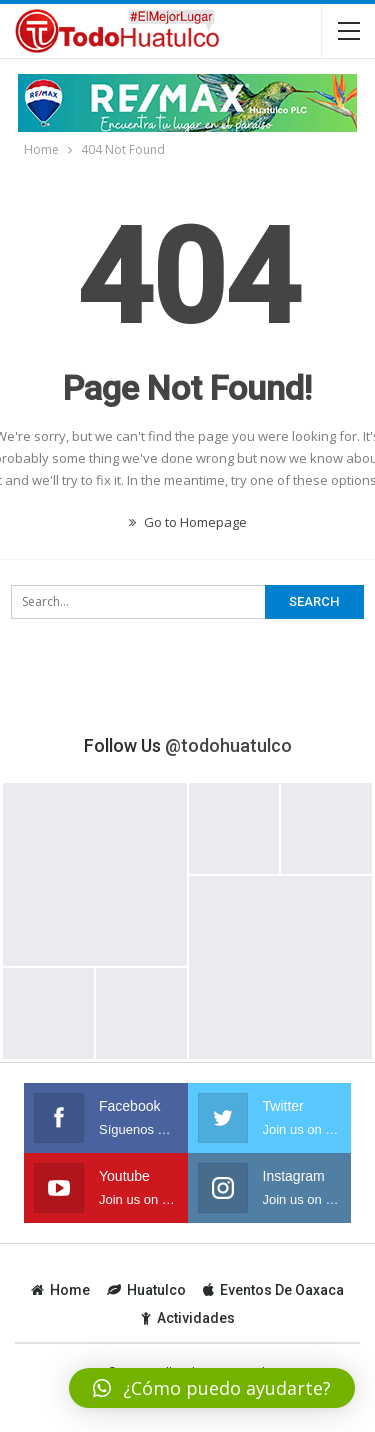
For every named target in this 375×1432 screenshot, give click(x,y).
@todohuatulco (228, 745)
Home (60, 1290)
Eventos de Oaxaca (273, 1290)
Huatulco (146, 1290)
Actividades (188, 1318)
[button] (212, 1388)
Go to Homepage (188, 522)
